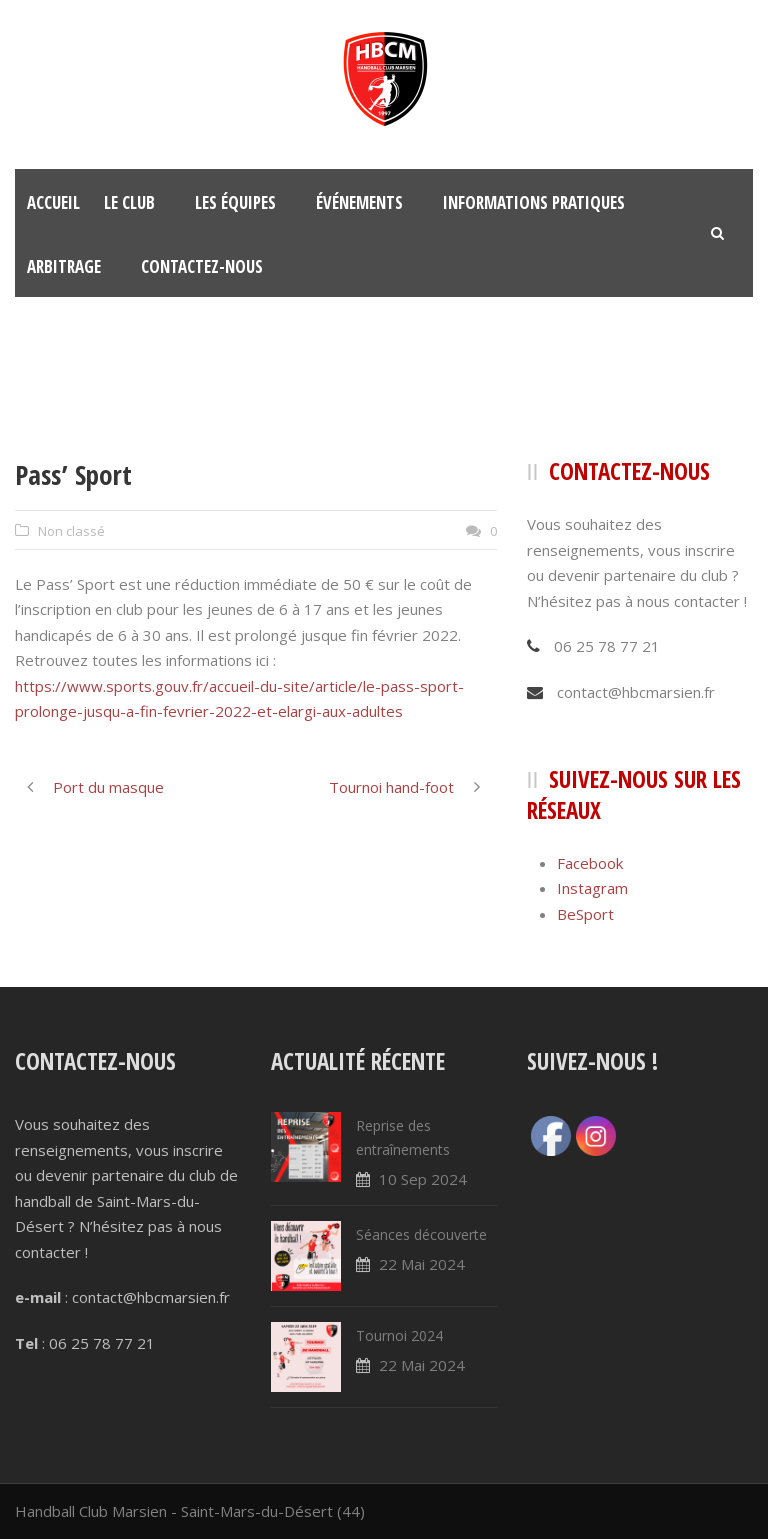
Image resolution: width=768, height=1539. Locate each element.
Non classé (71, 531)
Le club (129, 202)
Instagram (592, 888)
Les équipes (235, 202)
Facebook (590, 863)
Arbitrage (64, 266)
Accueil (53, 202)
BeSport (585, 914)
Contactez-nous (202, 266)
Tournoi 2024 (399, 1335)
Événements (359, 202)
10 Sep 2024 (423, 1179)
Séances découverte (421, 1234)
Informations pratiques (534, 202)
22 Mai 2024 (422, 1264)
